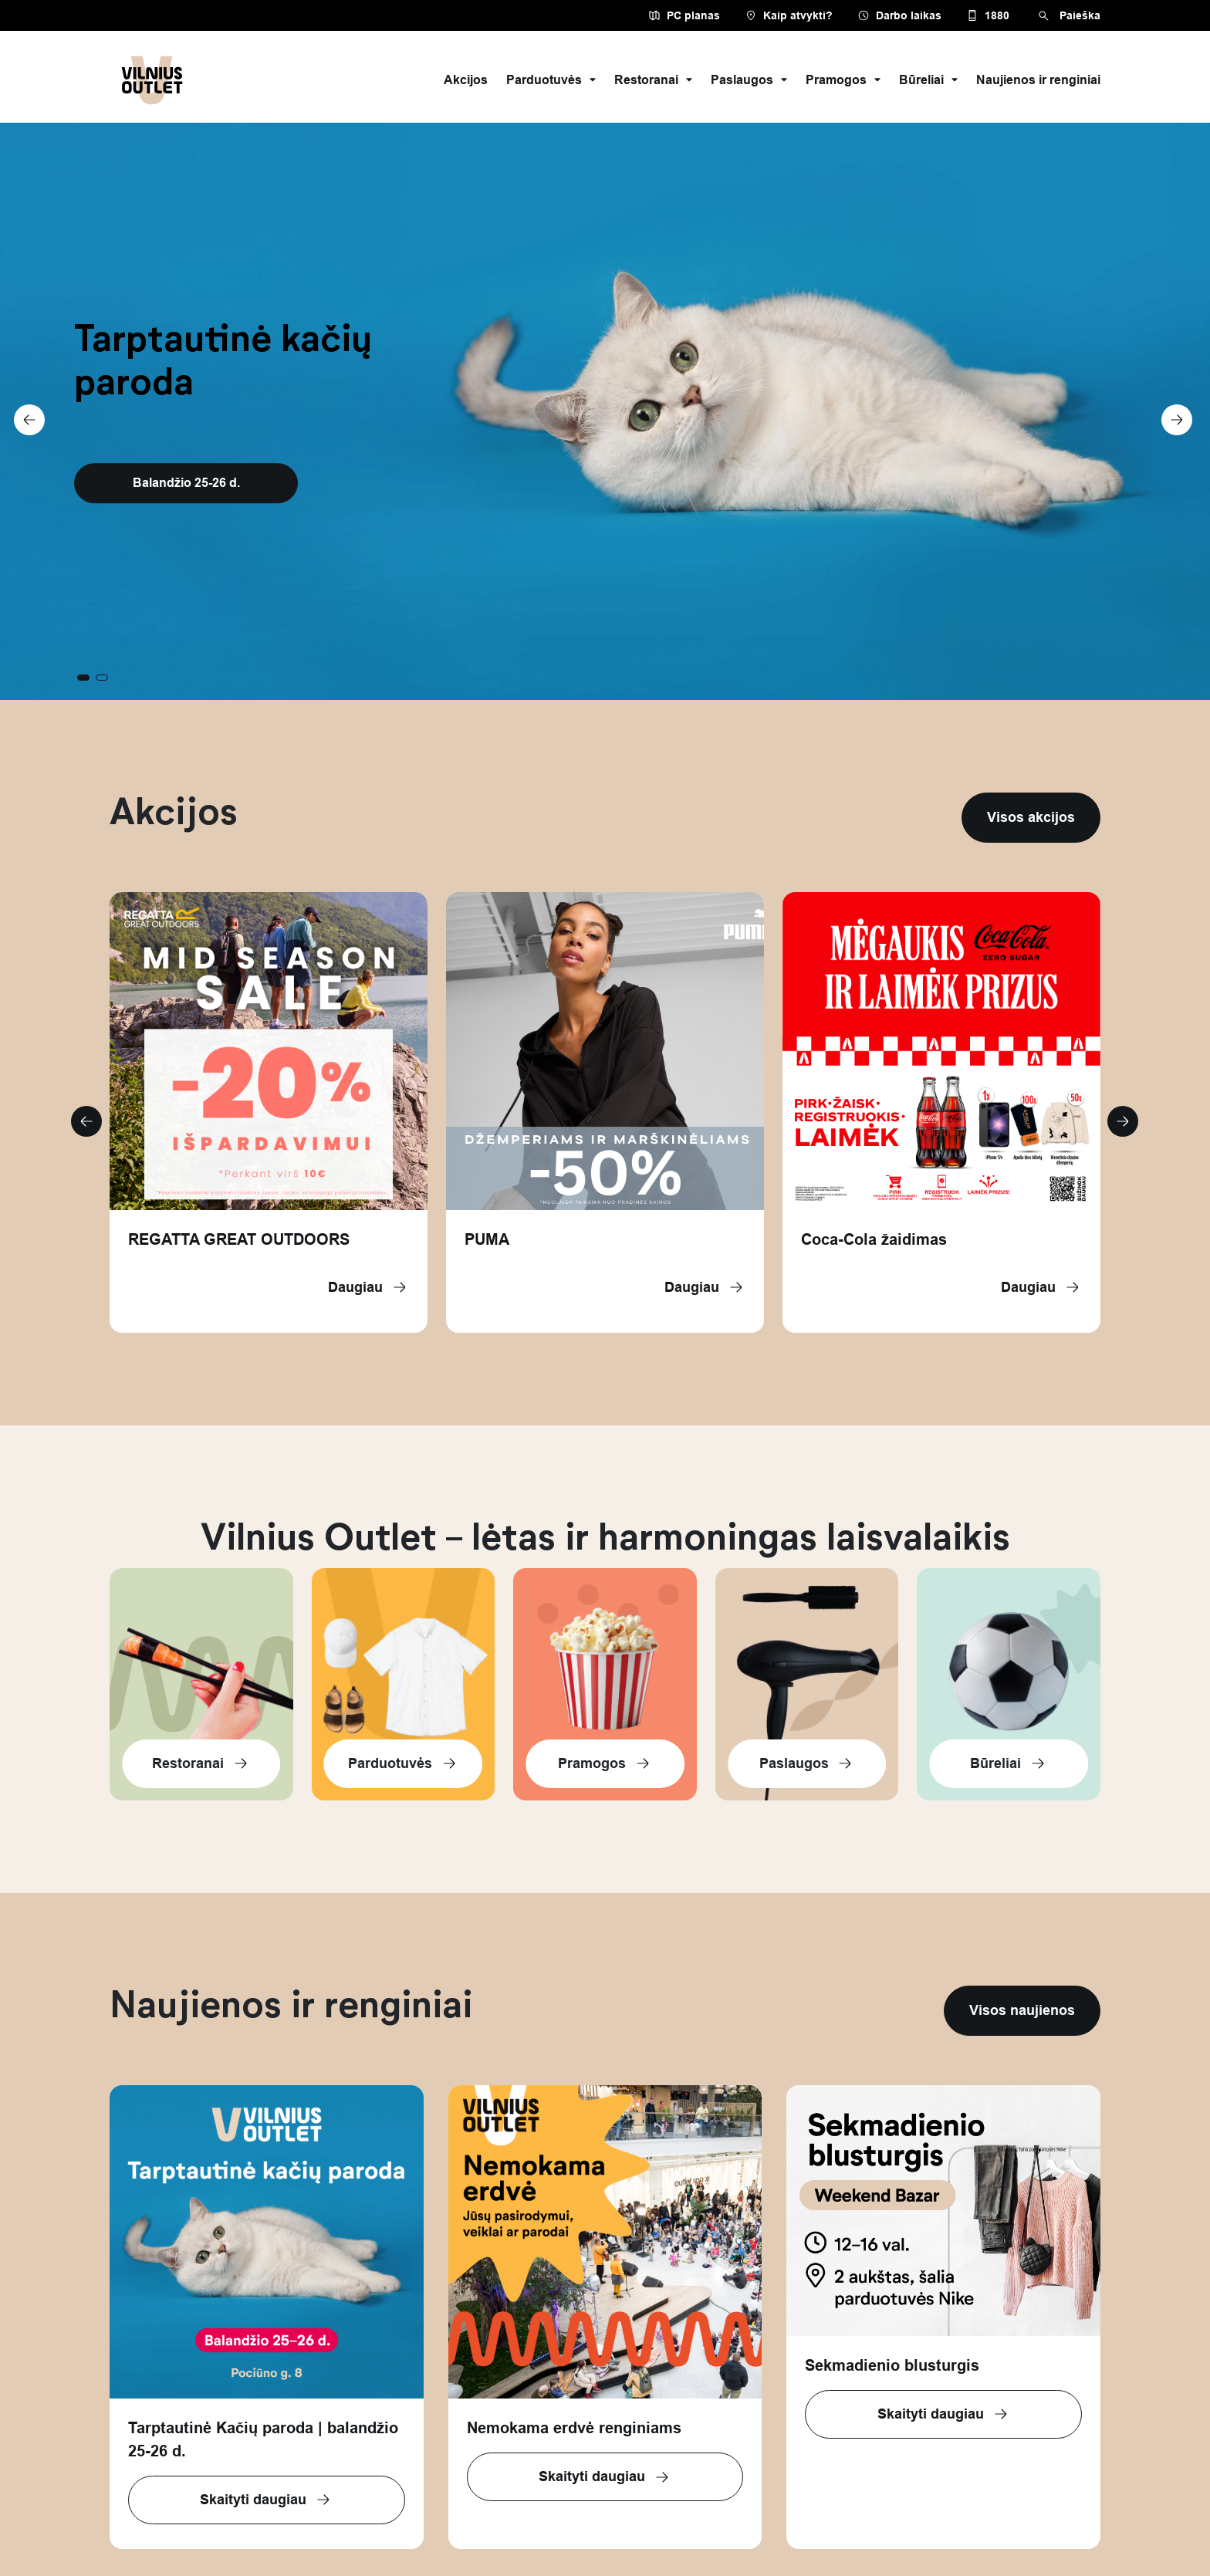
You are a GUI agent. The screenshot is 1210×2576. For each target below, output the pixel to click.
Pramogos (843, 79)
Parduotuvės (551, 79)
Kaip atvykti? (789, 15)
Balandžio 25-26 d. (186, 482)
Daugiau (368, 1287)
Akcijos (466, 79)
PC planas (684, 15)
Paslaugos (749, 79)
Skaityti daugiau (266, 2499)
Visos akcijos (1031, 817)
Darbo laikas (899, 15)
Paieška (1067, 15)
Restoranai (653, 79)
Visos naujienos (1022, 2010)
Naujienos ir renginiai (1038, 79)
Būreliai (928, 79)
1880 (987, 15)
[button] (1171, 411)
